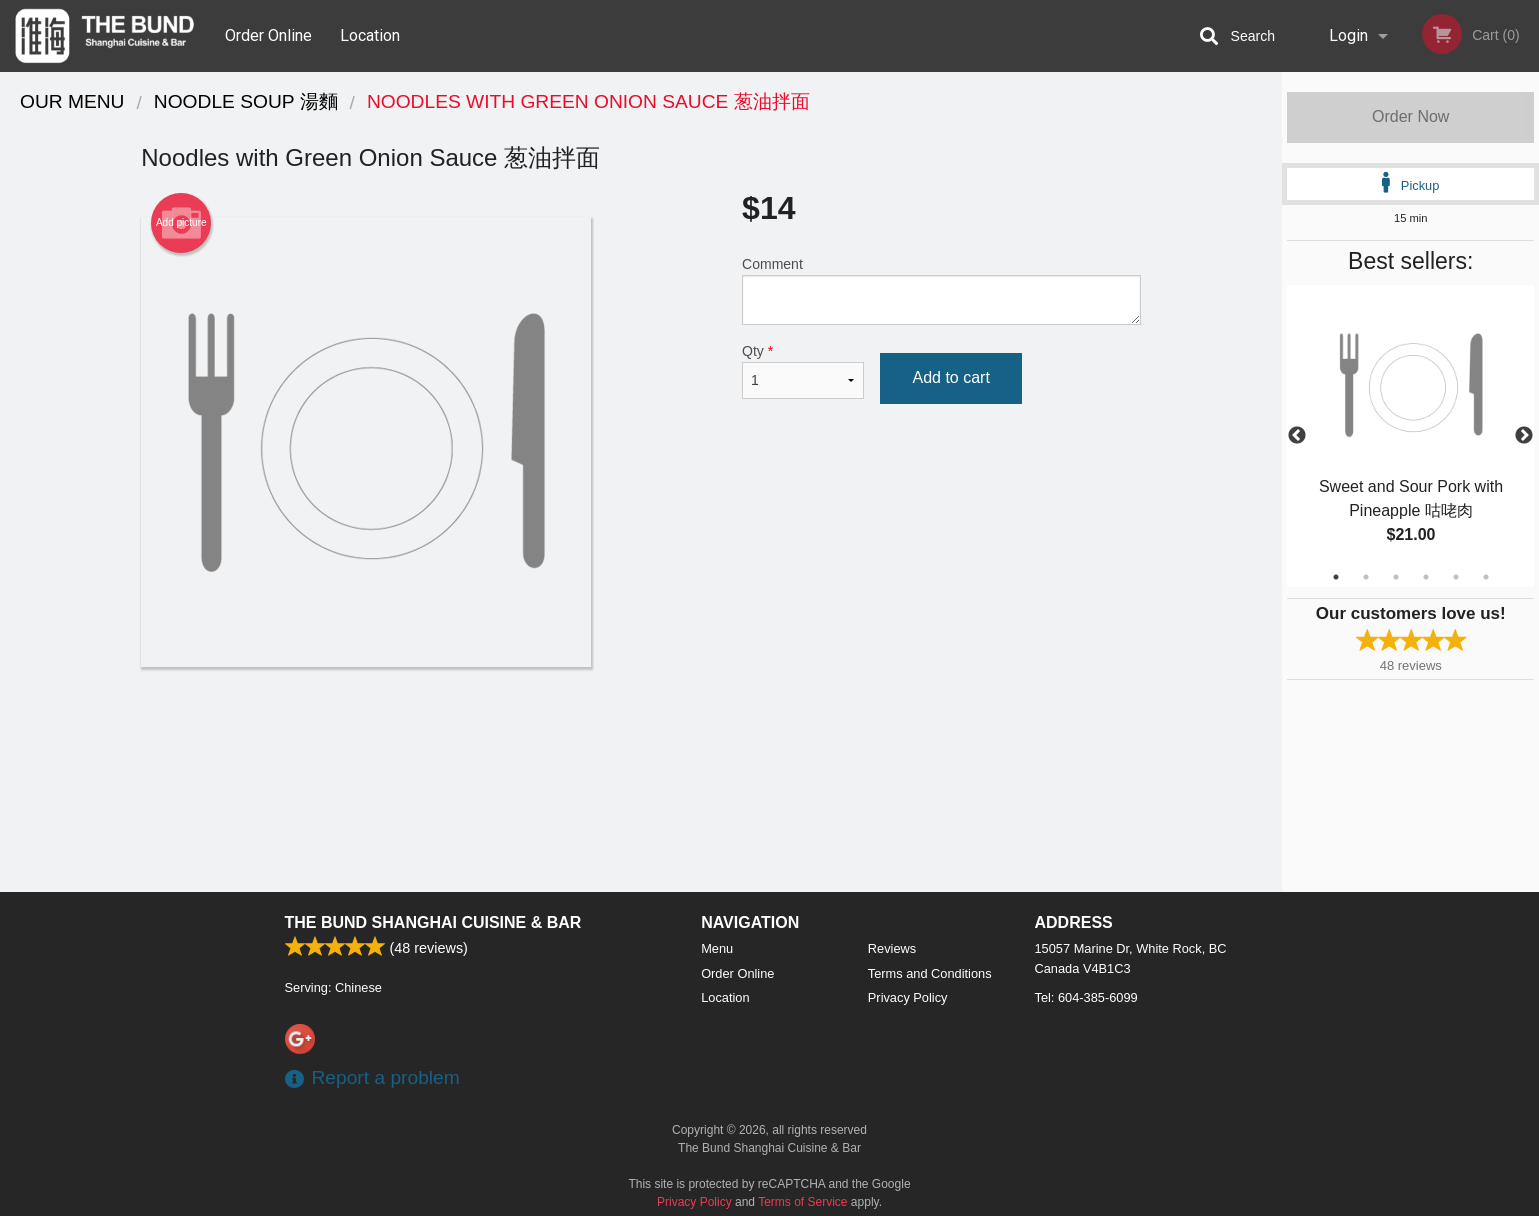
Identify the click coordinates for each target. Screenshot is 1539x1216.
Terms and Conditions (930, 973)
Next (1524, 436)
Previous (1297, 436)
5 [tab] (1456, 577)
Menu (717, 948)
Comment (941, 290)
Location (370, 35)
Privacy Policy (908, 997)
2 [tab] (1366, 577)
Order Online (268, 35)
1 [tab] (1336, 577)
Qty (803, 371)
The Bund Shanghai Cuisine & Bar (433, 922)
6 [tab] (1486, 577)
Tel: (1086, 997)
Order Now (1410, 116)
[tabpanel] (1410, 436)
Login (1348, 35)
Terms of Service (802, 1202)
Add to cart (950, 377)
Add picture (181, 223)
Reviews (892, 948)
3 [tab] (1396, 577)
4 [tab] (1426, 577)
